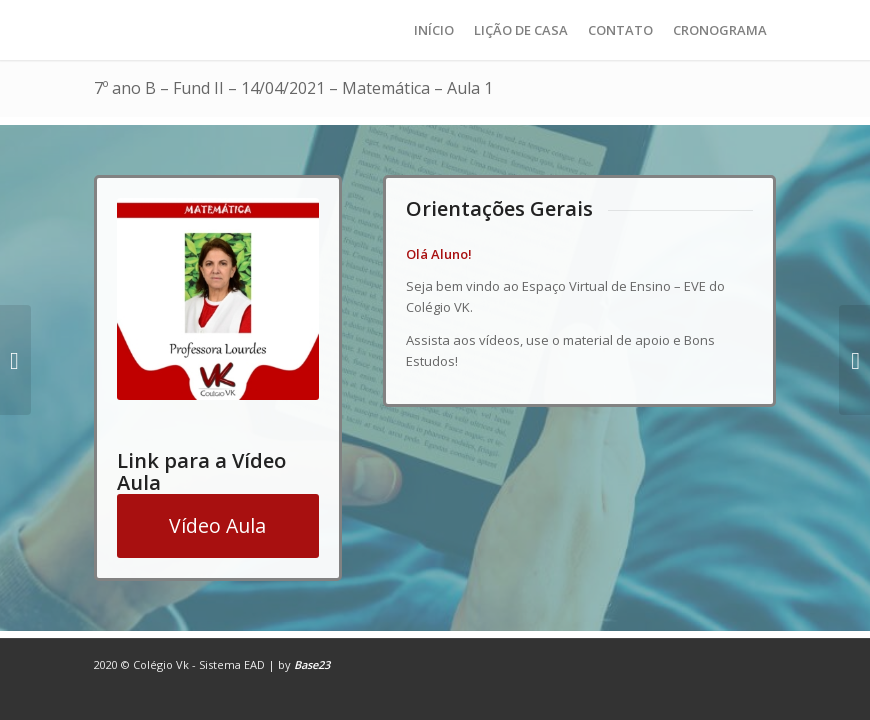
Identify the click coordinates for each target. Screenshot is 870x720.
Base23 (312, 664)
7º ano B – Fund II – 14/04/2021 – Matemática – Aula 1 (293, 88)
